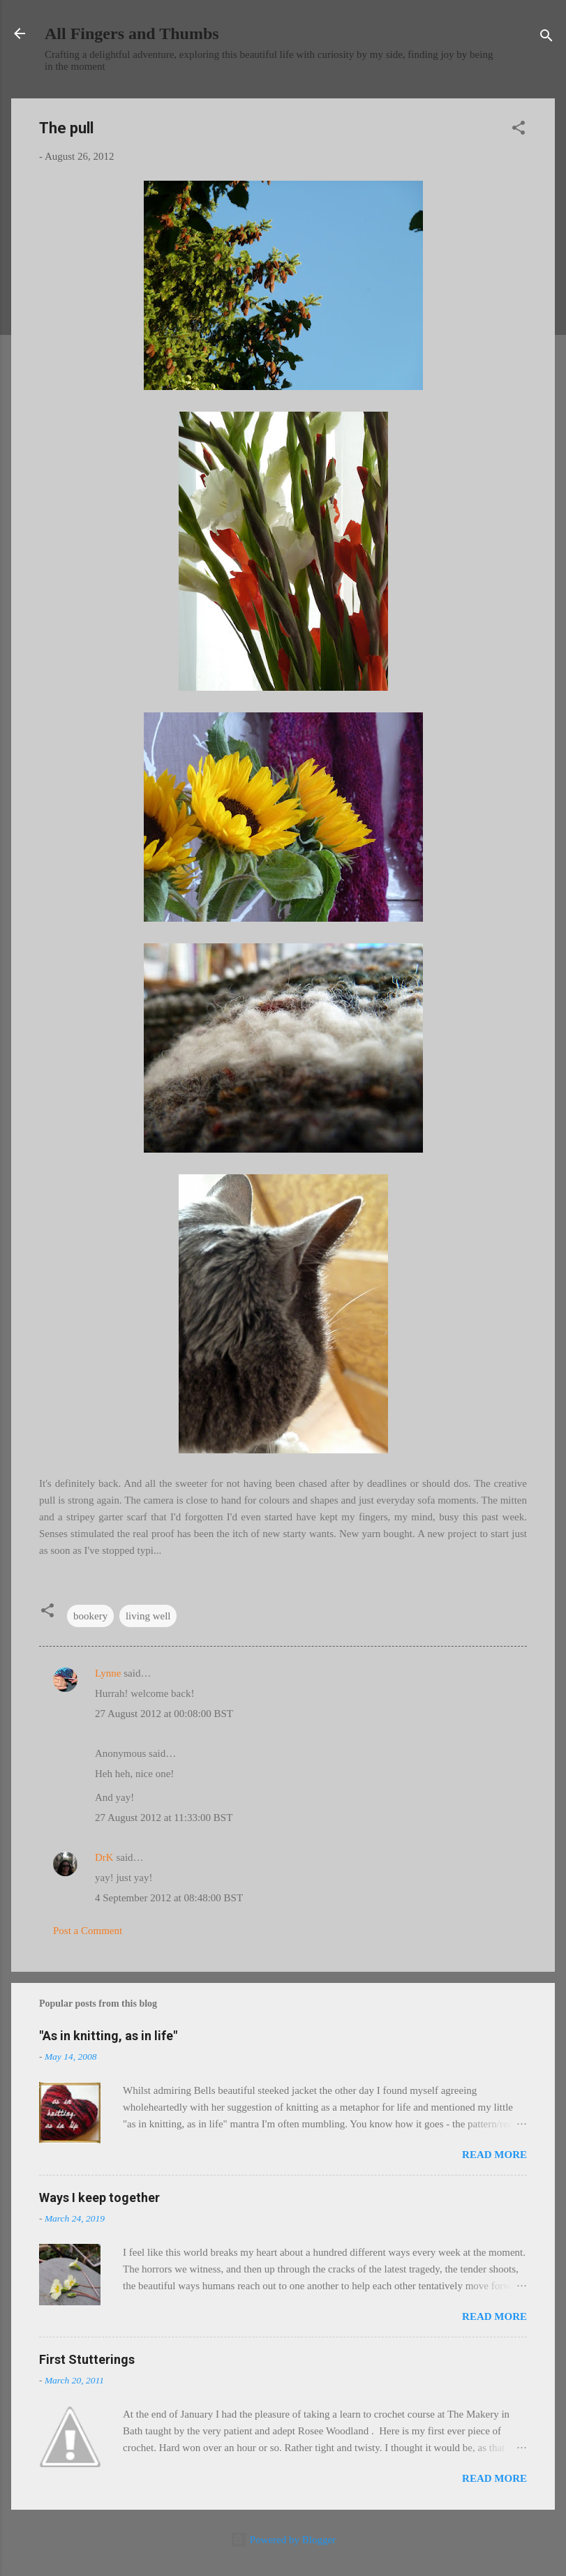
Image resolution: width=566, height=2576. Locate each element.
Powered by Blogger (283, 2539)
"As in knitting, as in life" (108, 2035)
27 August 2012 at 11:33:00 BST (163, 1817)
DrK (104, 1857)
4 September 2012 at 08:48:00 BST (169, 1897)
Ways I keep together (99, 2197)
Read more (494, 2154)
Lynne (108, 1673)
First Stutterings (87, 2359)
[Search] (546, 38)
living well (148, 1616)
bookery (90, 1616)
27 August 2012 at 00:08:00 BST (164, 1713)
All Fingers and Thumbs (132, 33)
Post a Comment (87, 1930)
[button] (518, 130)
